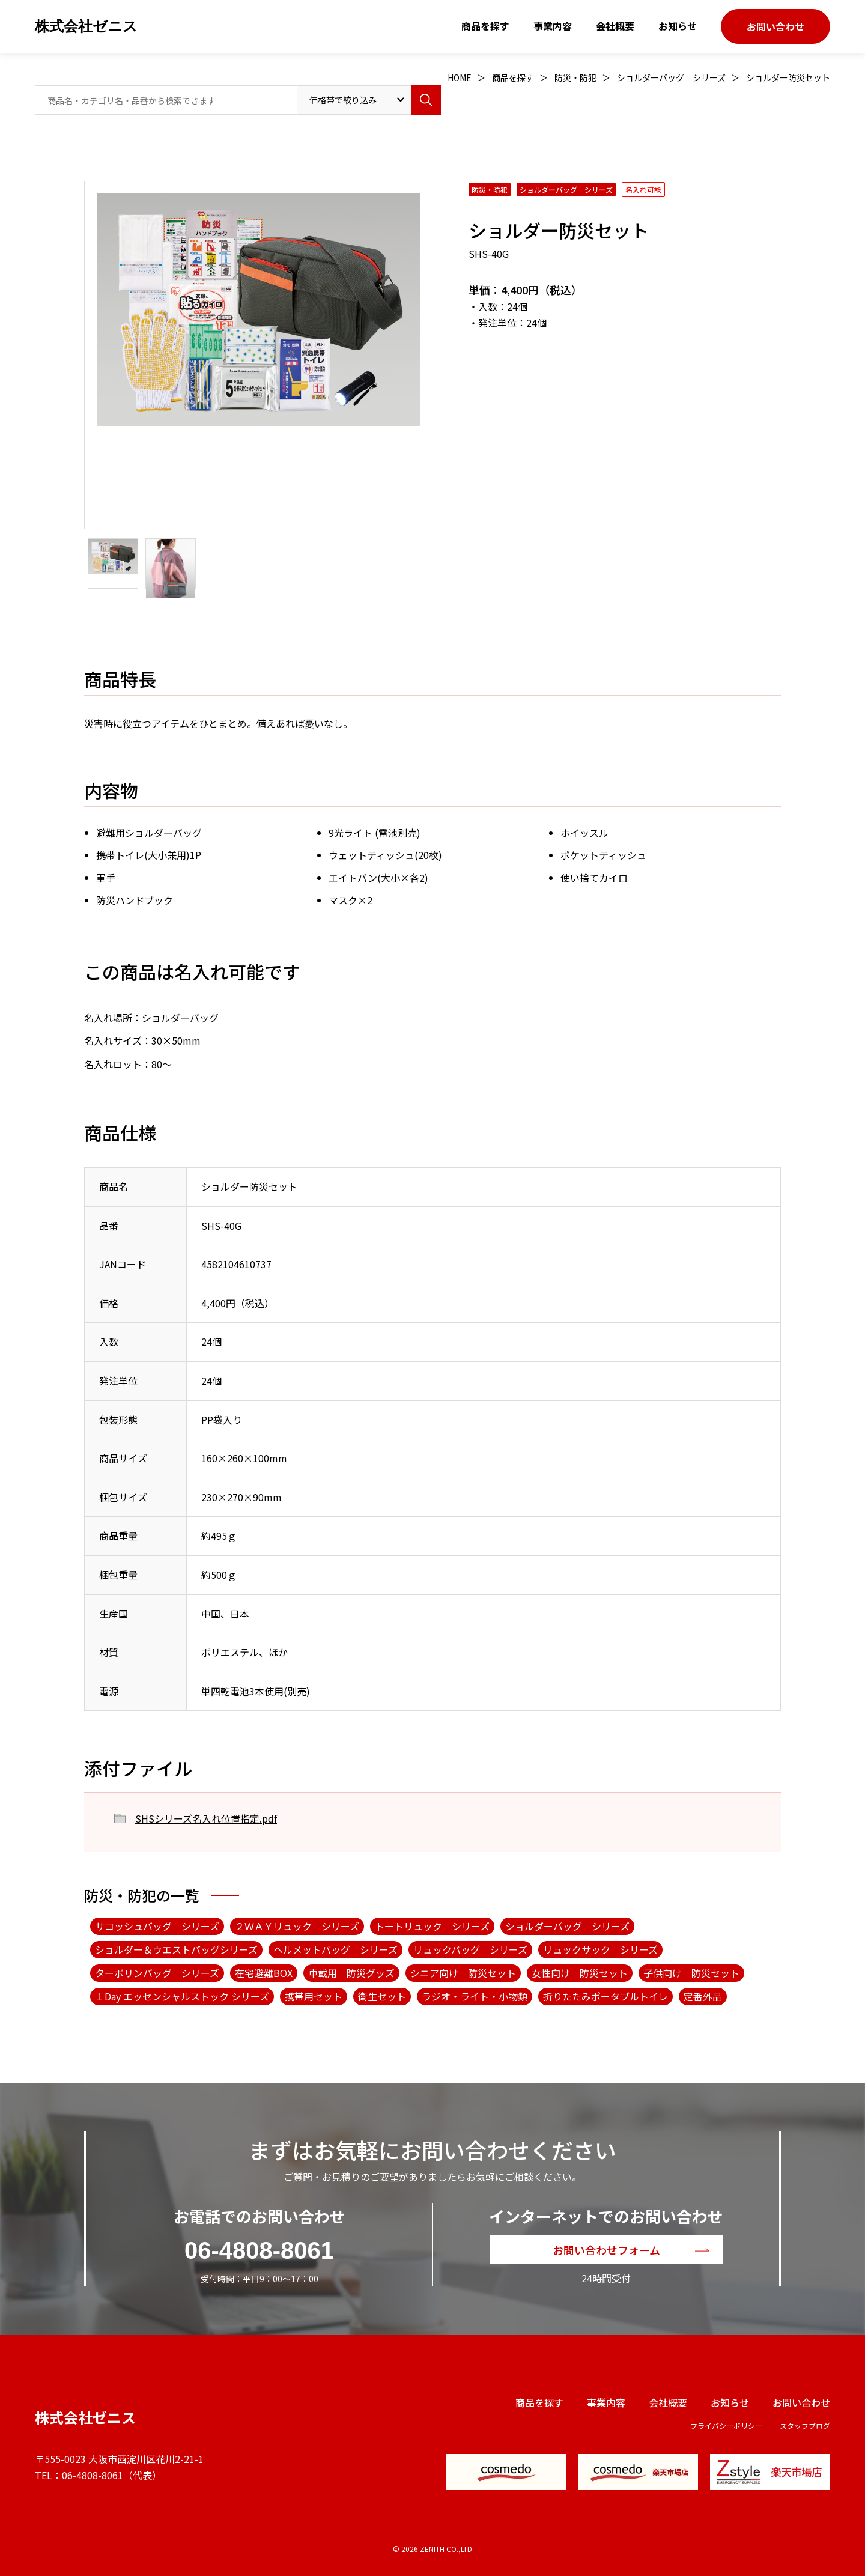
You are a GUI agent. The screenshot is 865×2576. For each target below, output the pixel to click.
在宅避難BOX (264, 1973)
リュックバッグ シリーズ (470, 1949)
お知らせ (677, 26)
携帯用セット (313, 1996)
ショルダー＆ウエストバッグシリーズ (176, 1949)
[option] (258, 309)
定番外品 (703, 1996)
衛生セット (382, 1996)
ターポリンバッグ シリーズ (157, 1973)
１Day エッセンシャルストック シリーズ (182, 1996)
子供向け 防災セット (691, 1973)
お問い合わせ (775, 26)
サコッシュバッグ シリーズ (157, 1926)
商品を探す (485, 26)
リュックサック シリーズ (600, 1949)
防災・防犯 (575, 77)
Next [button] (90, 389)
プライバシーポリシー (726, 2425)
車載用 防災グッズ (351, 1973)
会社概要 (615, 26)
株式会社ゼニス (86, 26)
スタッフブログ (805, 2425)
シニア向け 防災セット (463, 1973)
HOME (460, 77)
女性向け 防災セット (580, 1973)
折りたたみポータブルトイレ (605, 1996)
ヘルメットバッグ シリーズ (335, 1949)
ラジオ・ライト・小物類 (474, 1996)
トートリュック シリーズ (432, 1926)
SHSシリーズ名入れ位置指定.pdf (206, 1818)
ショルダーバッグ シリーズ (671, 77)
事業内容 (552, 26)
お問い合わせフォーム (606, 2250)
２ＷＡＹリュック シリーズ (297, 1926)
